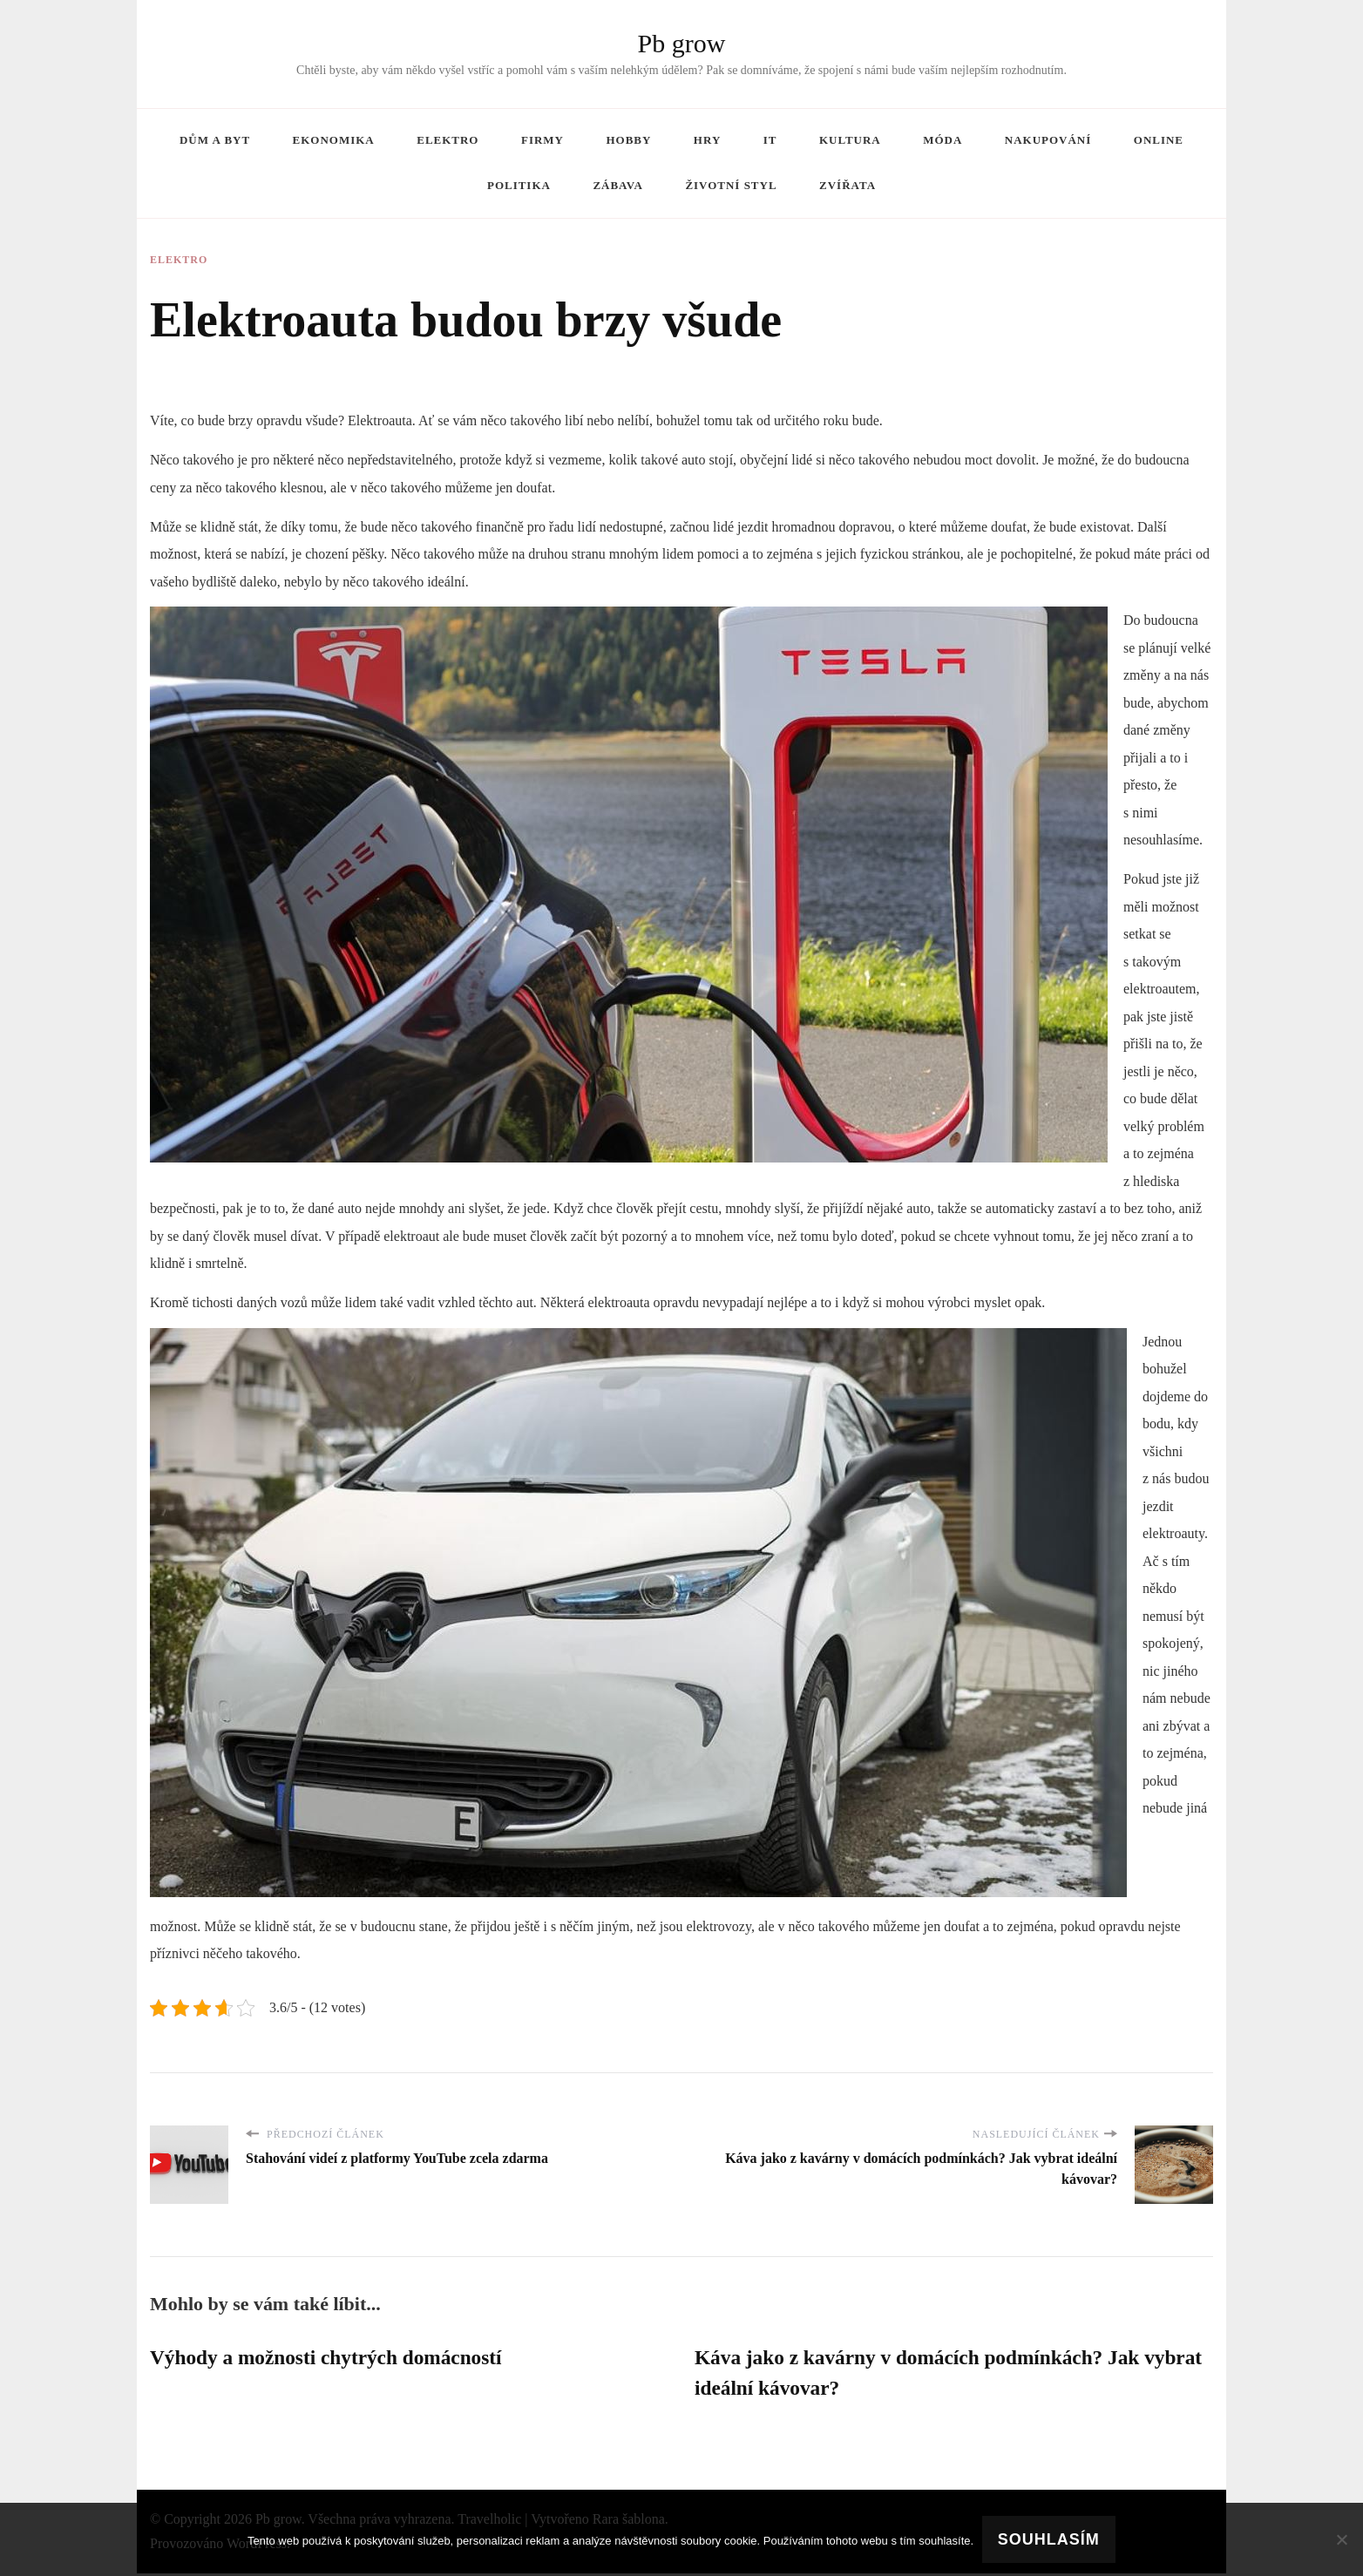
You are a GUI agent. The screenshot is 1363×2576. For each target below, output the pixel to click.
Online (1158, 139)
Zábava (617, 185)
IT (770, 139)
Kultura (850, 139)
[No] (1341, 2539)
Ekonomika (334, 139)
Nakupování (1048, 139)
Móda (942, 139)
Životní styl (730, 185)
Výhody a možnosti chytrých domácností (331, 2358)
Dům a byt (215, 139)
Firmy (542, 139)
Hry (707, 139)
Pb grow (682, 43)
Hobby (628, 139)
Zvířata (847, 185)
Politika (519, 185)
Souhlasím (1049, 2539)
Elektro (447, 139)
